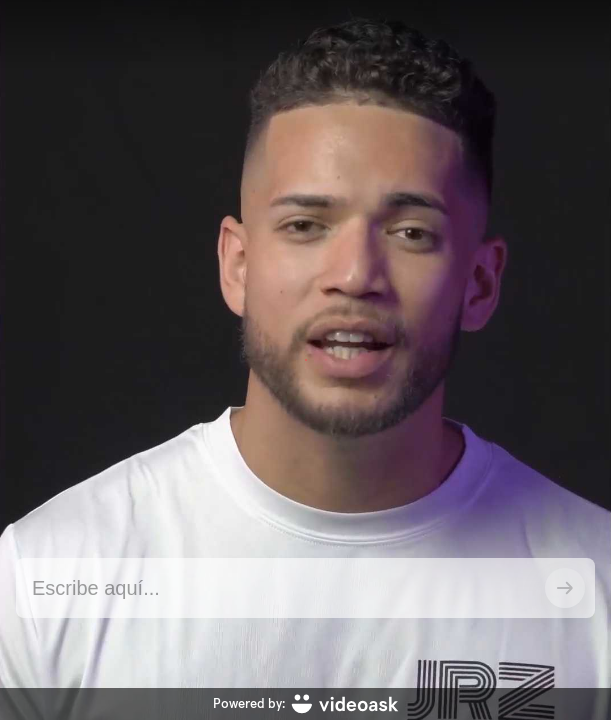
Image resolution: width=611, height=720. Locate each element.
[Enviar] (565, 588)
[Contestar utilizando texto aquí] (280, 588)
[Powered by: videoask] (305, 704)
